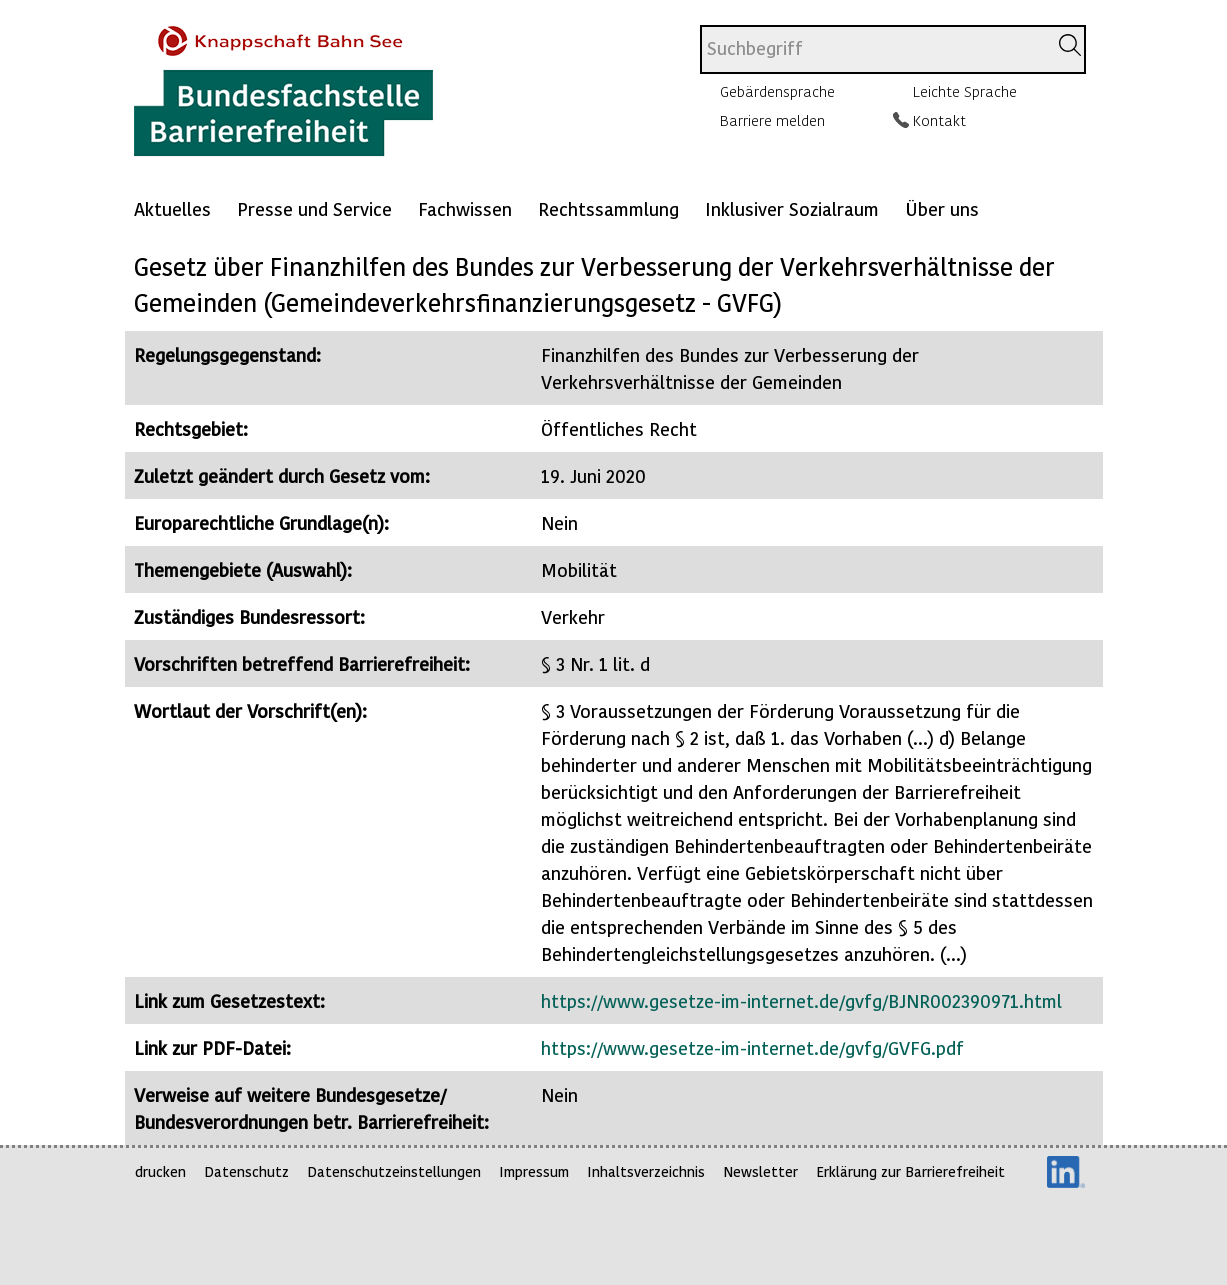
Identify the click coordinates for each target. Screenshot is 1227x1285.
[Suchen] (1070, 45)
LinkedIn (1066, 1172)
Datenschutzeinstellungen (394, 1171)
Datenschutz (246, 1171)
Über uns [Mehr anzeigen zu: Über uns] (942, 208)
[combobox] (873, 49)
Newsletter (760, 1171)
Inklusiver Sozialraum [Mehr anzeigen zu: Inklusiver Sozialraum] (792, 208)
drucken (160, 1171)
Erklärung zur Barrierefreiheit (910, 1171)
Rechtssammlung (608, 208)
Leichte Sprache (965, 91)
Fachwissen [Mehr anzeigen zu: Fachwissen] (465, 208)
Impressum (534, 1171)
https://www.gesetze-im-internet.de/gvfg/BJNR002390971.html (801, 1000)
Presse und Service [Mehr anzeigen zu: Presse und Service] (314, 208)
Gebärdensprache (777, 91)
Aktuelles (172, 208)
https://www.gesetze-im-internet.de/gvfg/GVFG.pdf (752, 1047)
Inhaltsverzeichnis (646, 1171)
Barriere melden (772, 120)
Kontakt (939, 120)
